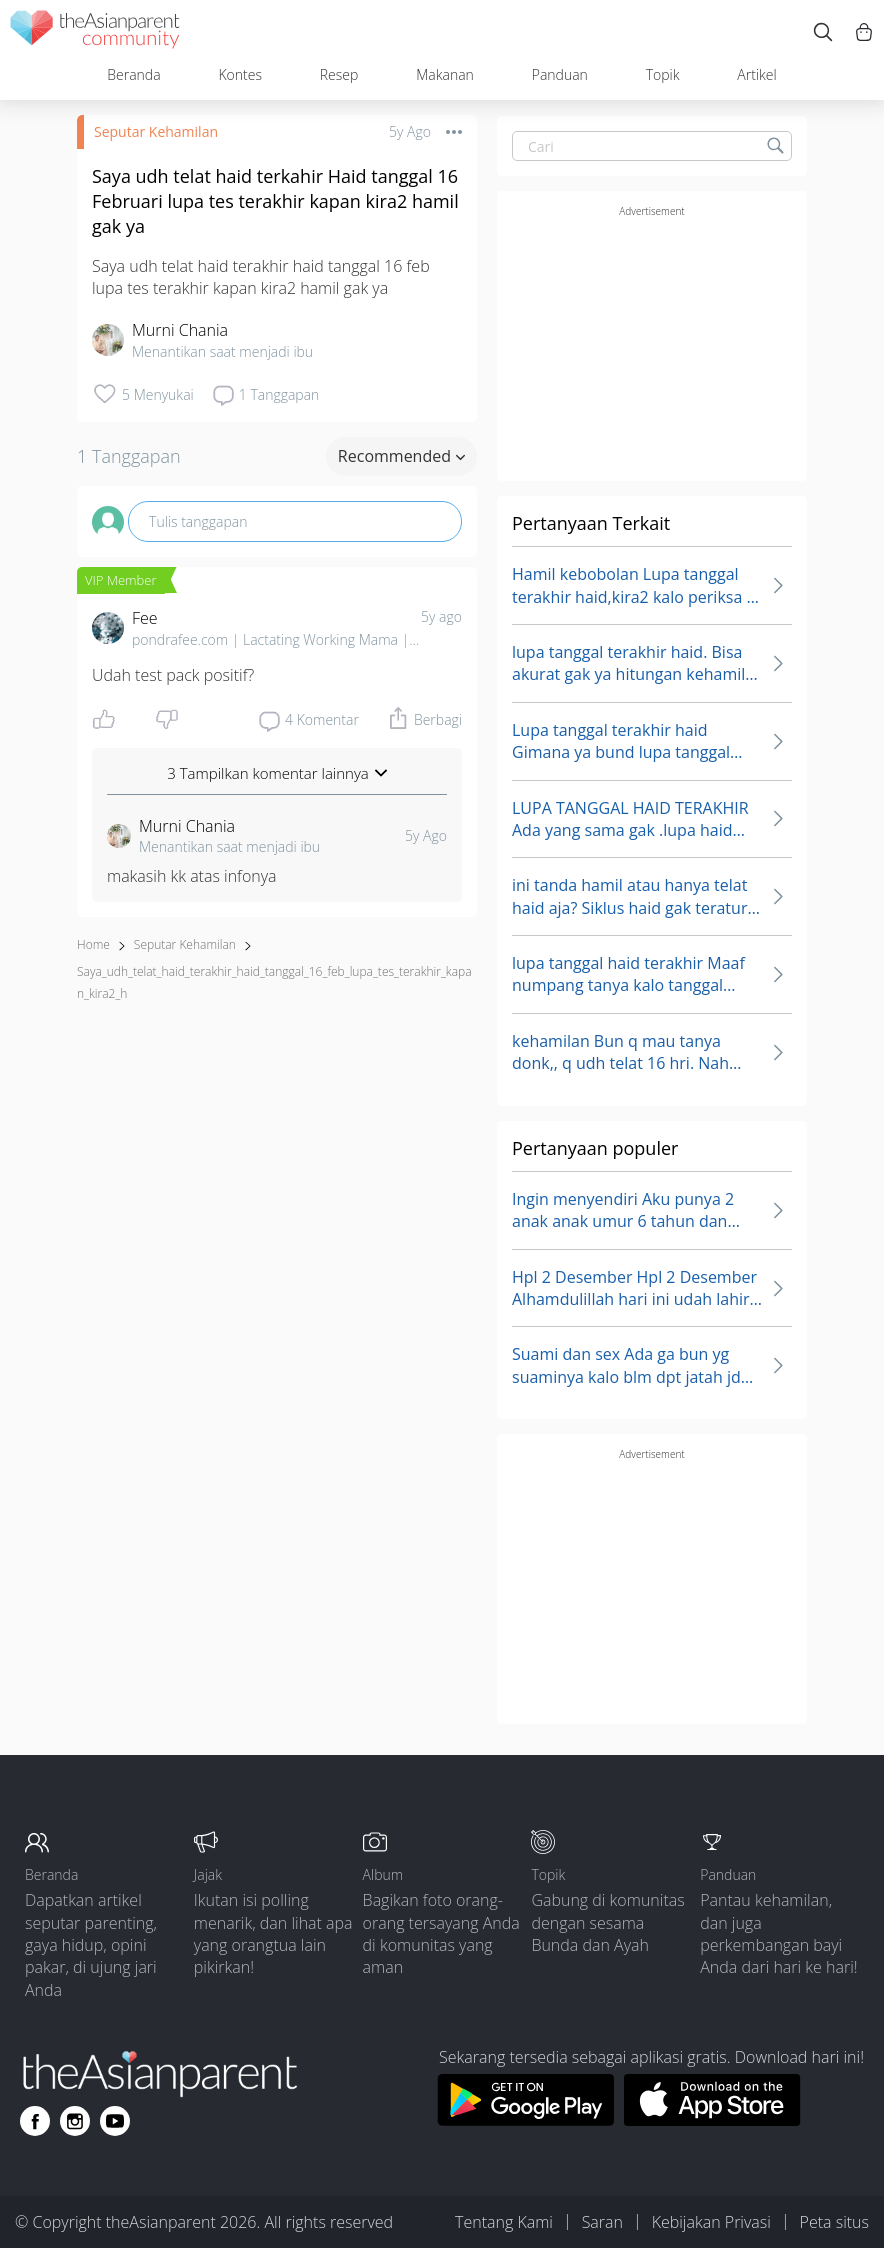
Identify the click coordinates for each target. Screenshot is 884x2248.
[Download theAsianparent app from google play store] (525, 2120)
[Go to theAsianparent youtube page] (115, 2121)
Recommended (401, 456)
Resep (339, 74)
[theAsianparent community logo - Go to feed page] (95, 32)
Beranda (133, 74)
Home (93, 944)
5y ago (441, 616)
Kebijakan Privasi (711, 2222)
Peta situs (834, 2222)
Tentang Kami (504, 2222)
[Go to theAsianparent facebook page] (35, 2121)
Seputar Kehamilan (156, 131)
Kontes (240, 74)
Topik (663, 74)
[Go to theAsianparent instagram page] (75, 2121)
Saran (602, 2222)
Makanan (445, 74)
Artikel (756, 74)
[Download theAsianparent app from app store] (712, 2120)
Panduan (560, 74)
